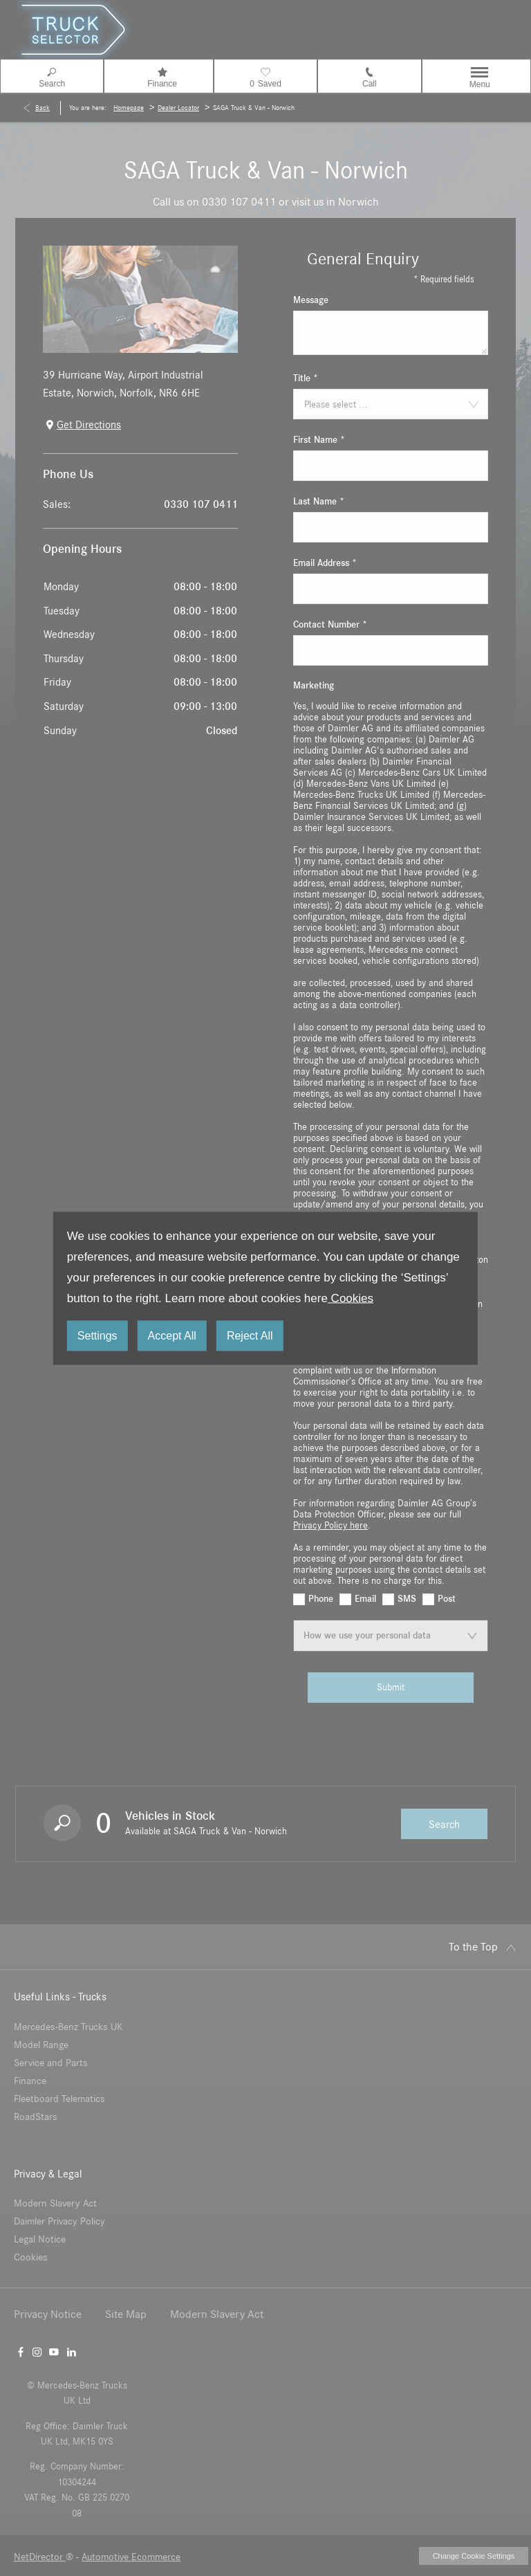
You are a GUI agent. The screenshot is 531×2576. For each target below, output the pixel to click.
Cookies (350, 1297)
